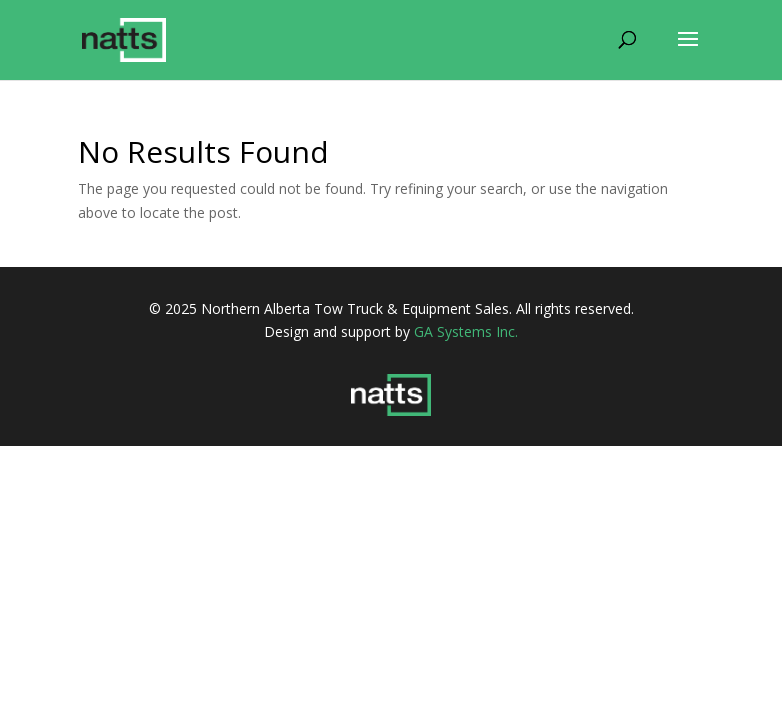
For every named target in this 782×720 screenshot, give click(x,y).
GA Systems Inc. (466, 331)
